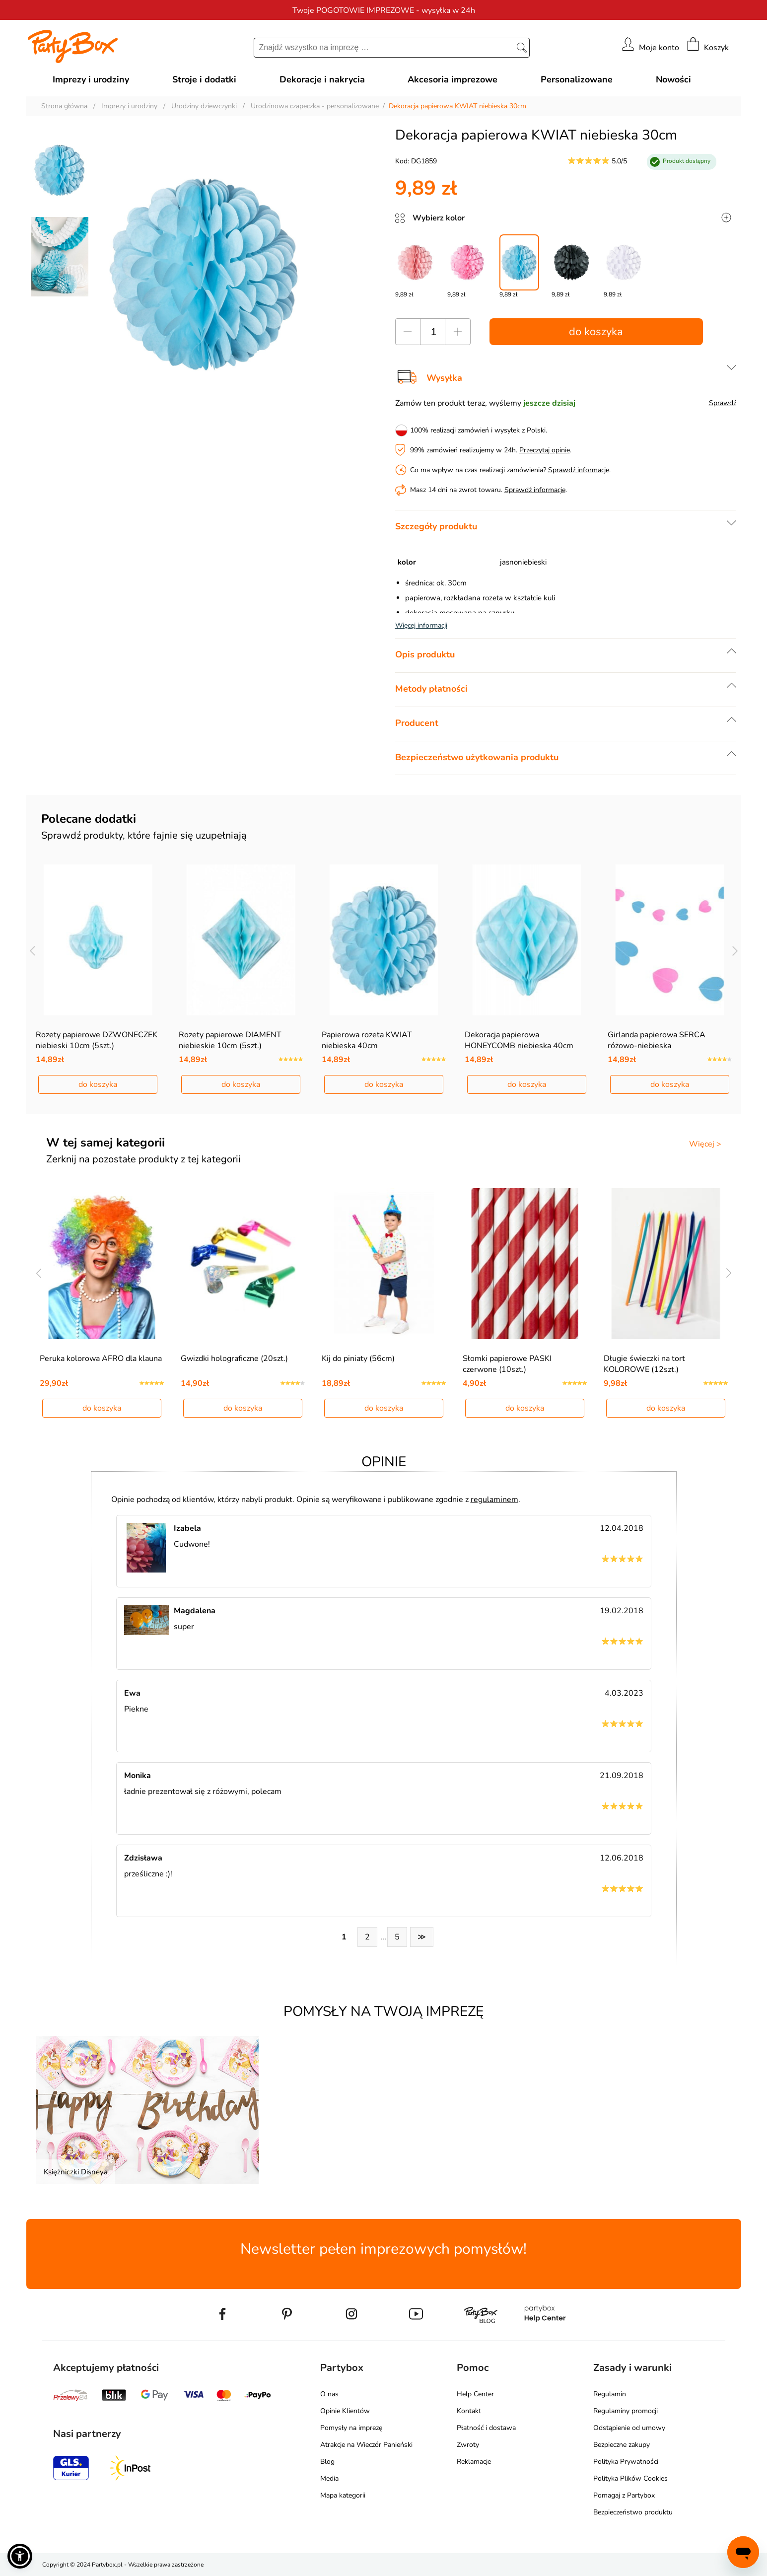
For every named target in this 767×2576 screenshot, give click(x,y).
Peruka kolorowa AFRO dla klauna (101, 1358)
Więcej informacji (421, 625)
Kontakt (469, 2411)
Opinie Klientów (345, 2411)
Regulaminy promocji (625, 2411)
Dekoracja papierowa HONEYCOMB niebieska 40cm (519, 1040)
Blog (327, 2461)
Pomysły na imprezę (351, 2428)
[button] (20, 2556)
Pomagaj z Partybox (624, 2495)
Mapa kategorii (342, 2495)
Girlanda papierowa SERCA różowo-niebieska (656, 1040)
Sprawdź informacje (578, 470)
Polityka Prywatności (625, 2461)
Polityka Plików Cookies (630, 2478)
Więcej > (705, 1144)
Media (329, 2478)
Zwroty (468, 2444)
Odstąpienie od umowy (629, 2428)
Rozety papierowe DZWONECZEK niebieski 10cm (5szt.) (96, 1040)
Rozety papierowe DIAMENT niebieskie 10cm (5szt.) (230, 1040)
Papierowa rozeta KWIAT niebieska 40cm (367, 1040)
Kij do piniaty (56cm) (358, 1358)
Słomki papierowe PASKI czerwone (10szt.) (507, 1364)
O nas (329, 2394)
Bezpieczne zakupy (621, 2444)
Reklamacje (474, 2461)
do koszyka (596, 331)
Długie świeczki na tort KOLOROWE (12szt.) (644, 1364)
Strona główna (64, 106)
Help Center (475, 2394)
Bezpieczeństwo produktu (633, 2512)
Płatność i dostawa (486, 2428)
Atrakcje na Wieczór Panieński (366, 2444)
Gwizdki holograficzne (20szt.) (234, 1358)
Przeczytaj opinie (544, 450)
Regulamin (609, 2394)
